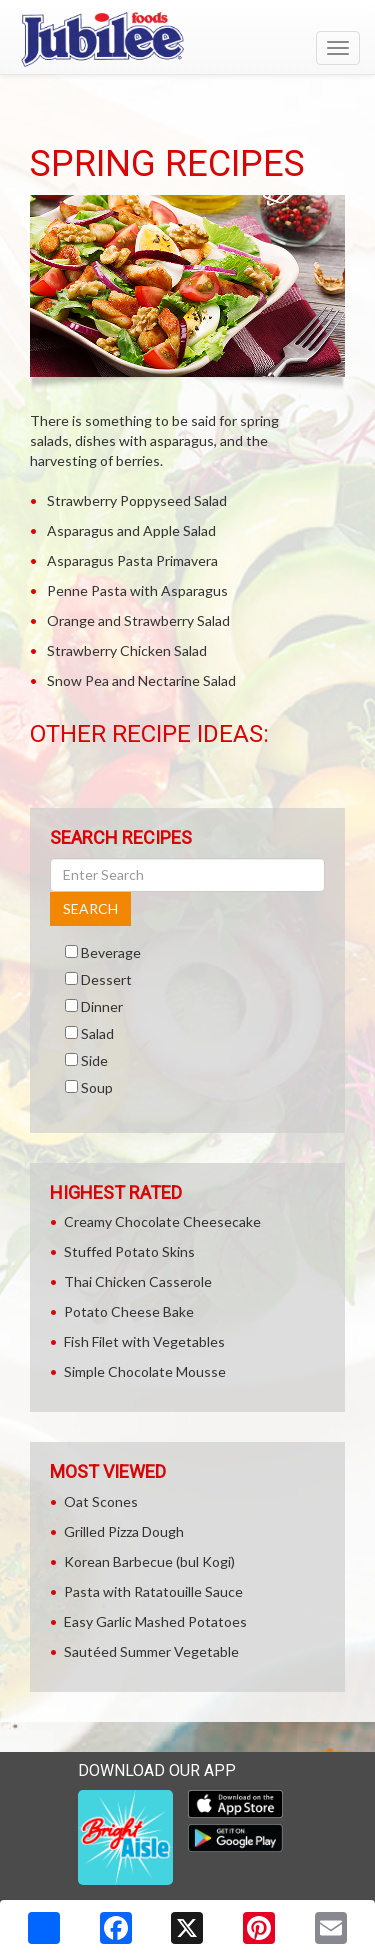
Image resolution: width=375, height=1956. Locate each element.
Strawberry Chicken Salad (127, 650)
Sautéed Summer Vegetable (151, 1651)
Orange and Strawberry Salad (138, 620)
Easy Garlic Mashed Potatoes (155, 1621)
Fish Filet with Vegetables (144, 1341)
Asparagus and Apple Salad (131, 530)
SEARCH (90, 908)
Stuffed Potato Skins (129, 1251)
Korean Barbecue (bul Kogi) (149, 1561)
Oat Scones (101, 1501)
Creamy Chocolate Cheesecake (162, 1221)
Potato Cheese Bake (129, 1311)
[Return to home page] (187, 39)
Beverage (111, 952)
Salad (97, 1033)
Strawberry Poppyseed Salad (137, 500)
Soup (97, 1087)
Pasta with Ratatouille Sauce (153, 1591)
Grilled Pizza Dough (124, 1531)
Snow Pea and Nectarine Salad (141, 680)
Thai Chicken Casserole (138, 1281)
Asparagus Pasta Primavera (132, 560)
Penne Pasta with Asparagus (137, 590)
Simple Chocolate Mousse (145, 1371)
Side (94, 1060)
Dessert (106, 979)
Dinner (102, 1006)
